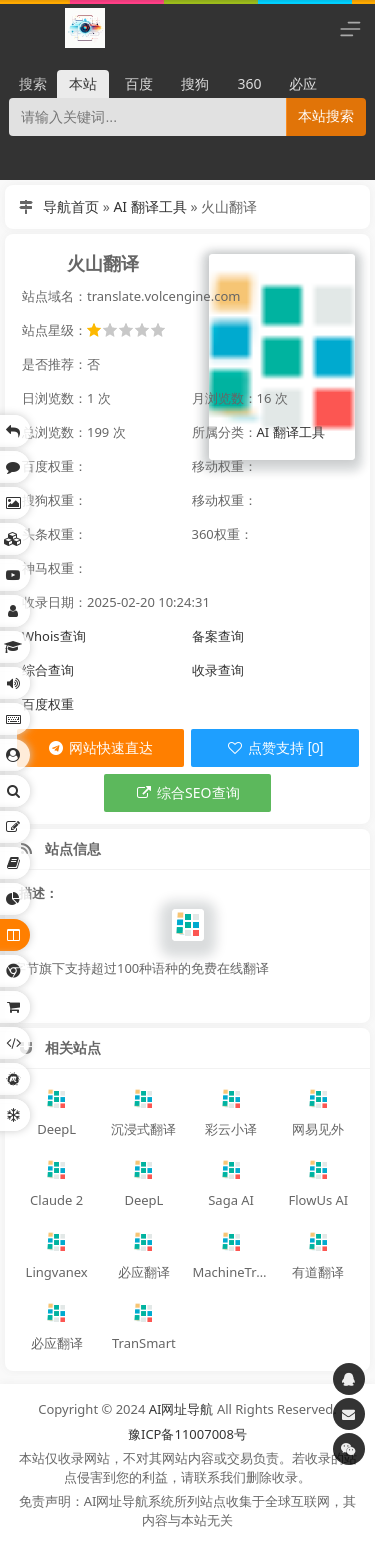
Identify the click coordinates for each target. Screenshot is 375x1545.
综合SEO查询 (187, 792)
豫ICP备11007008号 (187, 1434)
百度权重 (48, 704)
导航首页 (71, 206)
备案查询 (218, 636)
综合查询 (48, 670)
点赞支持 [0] (274, 748)
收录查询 (218, 670)
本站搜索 (326, 116)
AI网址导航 (181, 1409)
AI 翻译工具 (149, 206)
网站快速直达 (100, 747)
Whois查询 (54, 636)
